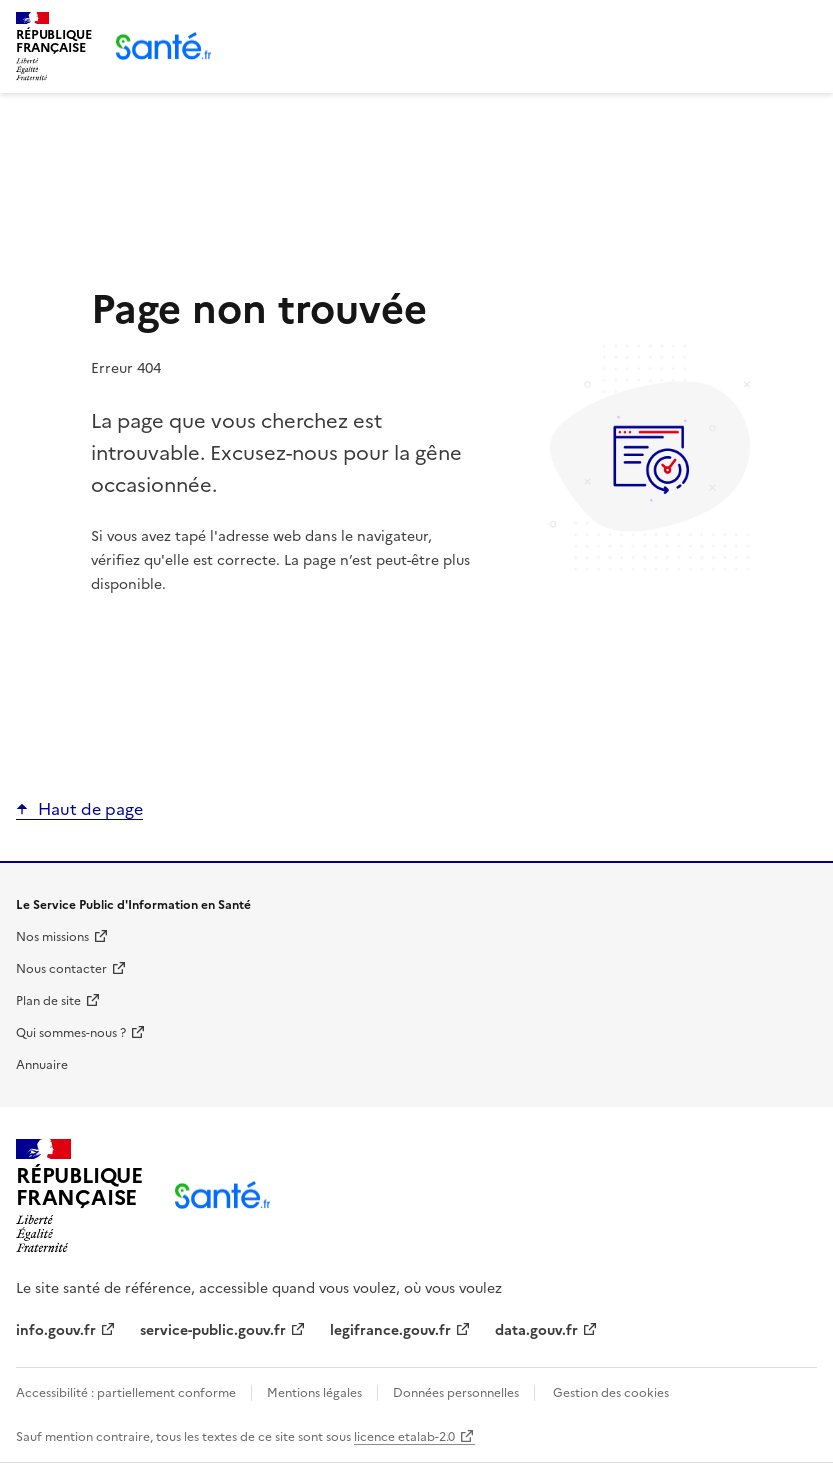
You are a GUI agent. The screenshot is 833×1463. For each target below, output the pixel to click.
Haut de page (90, 809)
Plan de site (48, 1001)
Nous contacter (61, 969)
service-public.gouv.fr (213, 1330)
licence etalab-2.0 (404, 1437)
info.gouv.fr (56, 1330)
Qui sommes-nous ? (71, 1033)
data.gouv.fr (536, 1330)
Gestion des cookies (611, 1393)
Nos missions (52, 937)
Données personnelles (456, 1393)
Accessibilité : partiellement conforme (127, 1393)
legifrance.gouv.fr (390, 1330)
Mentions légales (314, 1393)
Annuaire (42, 1065)
